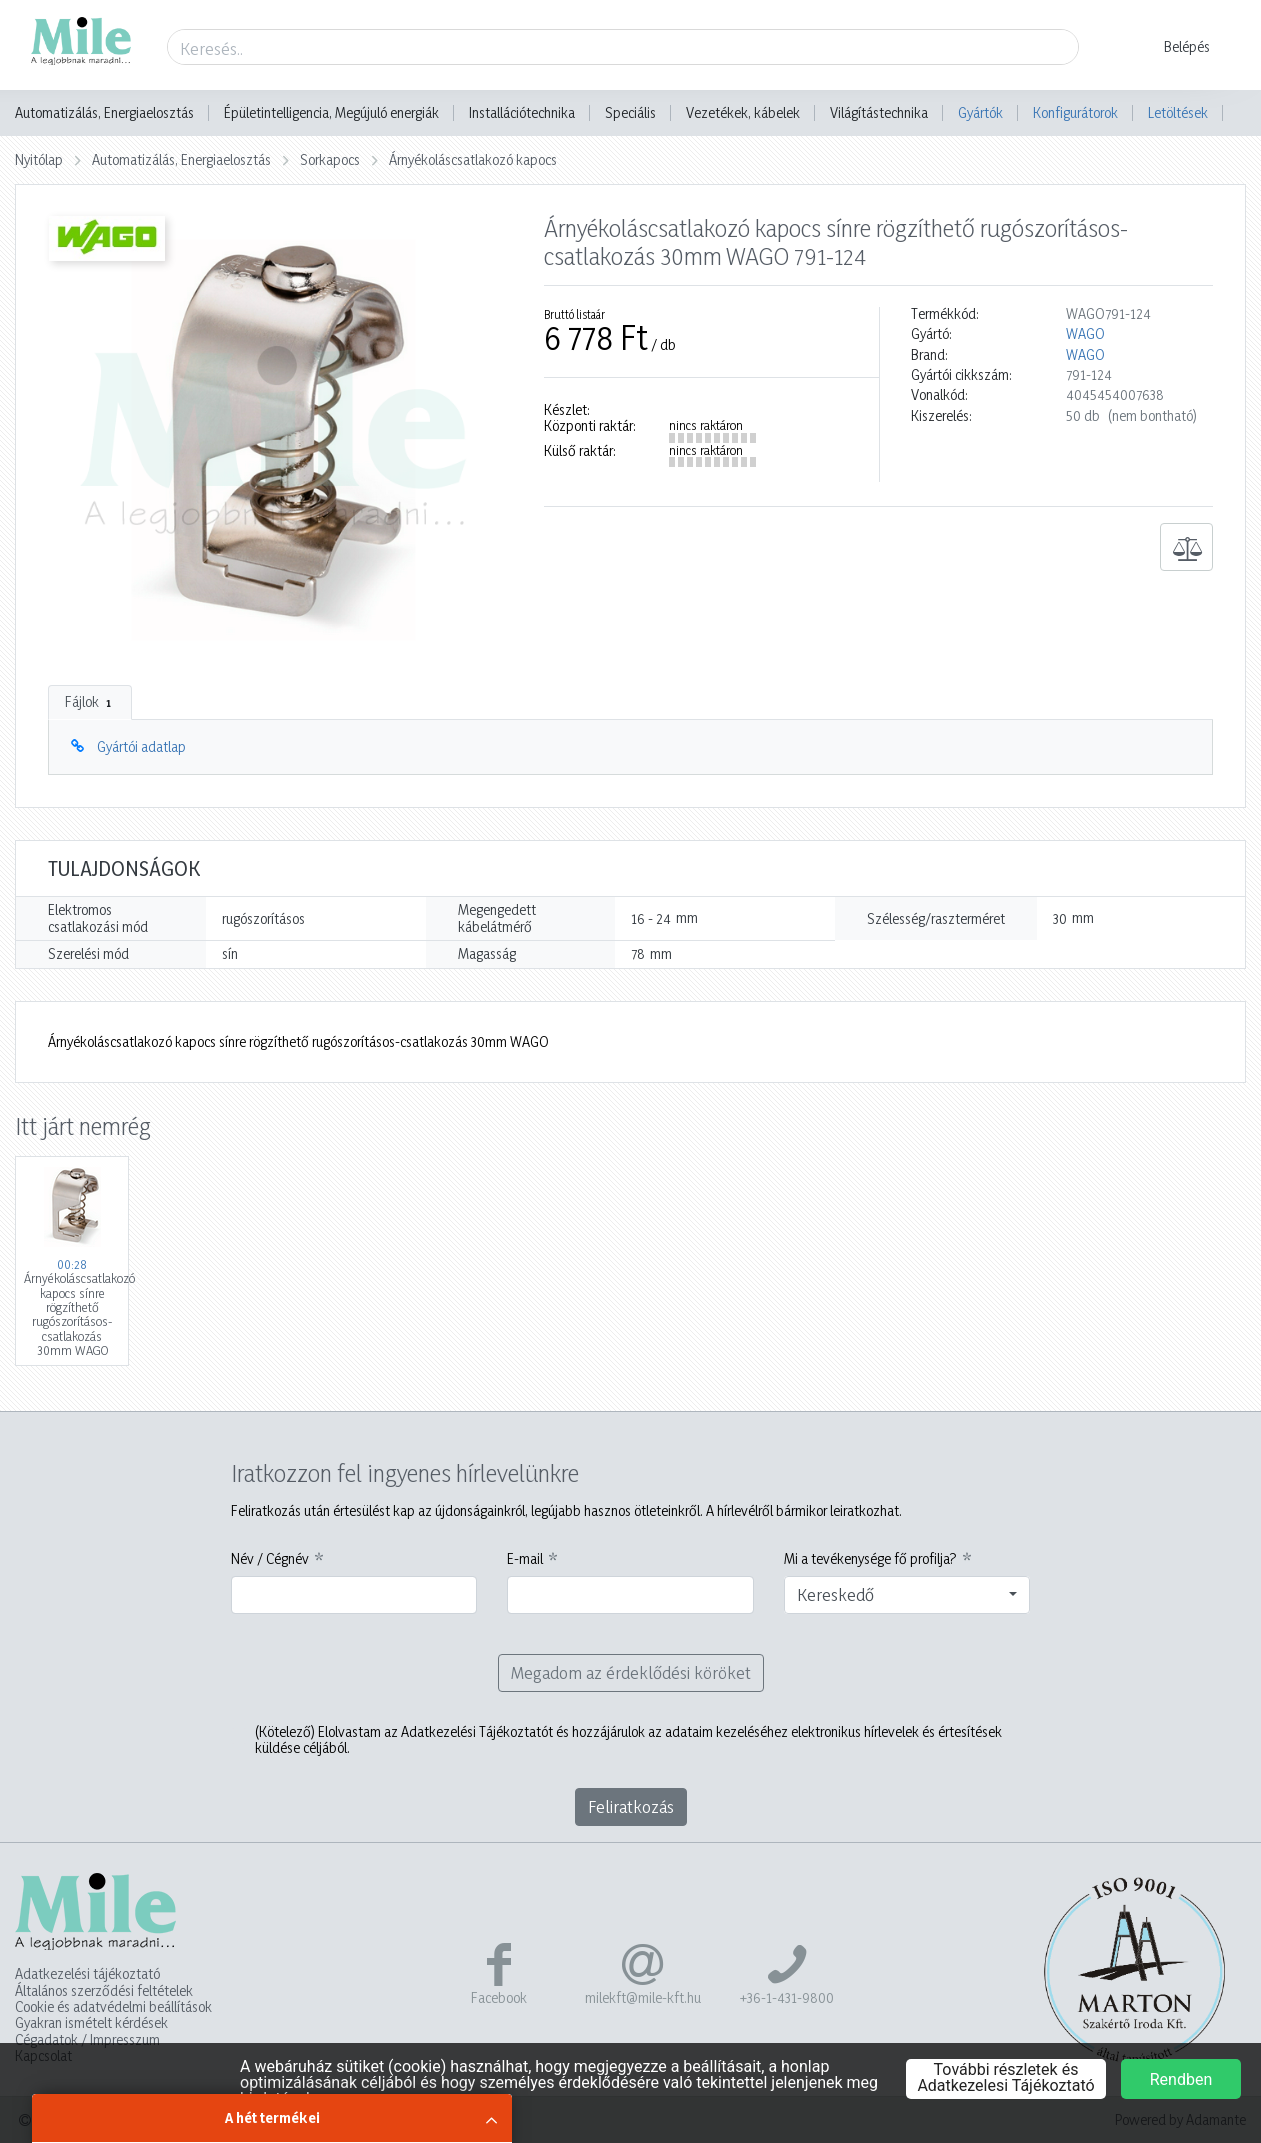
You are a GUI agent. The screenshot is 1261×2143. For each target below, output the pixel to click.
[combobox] (907, 1595)
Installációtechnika (522, 113)
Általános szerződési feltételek (104, 1991)
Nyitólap (39, 159)
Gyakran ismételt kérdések (91, 2023)
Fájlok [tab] (90, 702)
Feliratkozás (631, 1806)
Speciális (630, 113)
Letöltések (1178, 112)
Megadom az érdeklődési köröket (631, 1672)
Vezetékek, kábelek (743, 113)
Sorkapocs (330, 159)
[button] (1174, 47)
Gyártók (980, 112)
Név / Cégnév (270, 1559)
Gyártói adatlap (141, 746)
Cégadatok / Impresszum (87, 2040)
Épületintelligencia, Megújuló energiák (331, 113)
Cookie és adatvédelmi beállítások (113, 2007)
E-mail (525, 1559)
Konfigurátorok (1075, 112)
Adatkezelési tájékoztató (87, 1974)
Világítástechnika (879, 113)
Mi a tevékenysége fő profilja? (870, 1559)
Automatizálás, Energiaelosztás (104, 113)
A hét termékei (272, 2117)
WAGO (1085, 334)
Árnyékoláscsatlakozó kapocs (473, 159)
